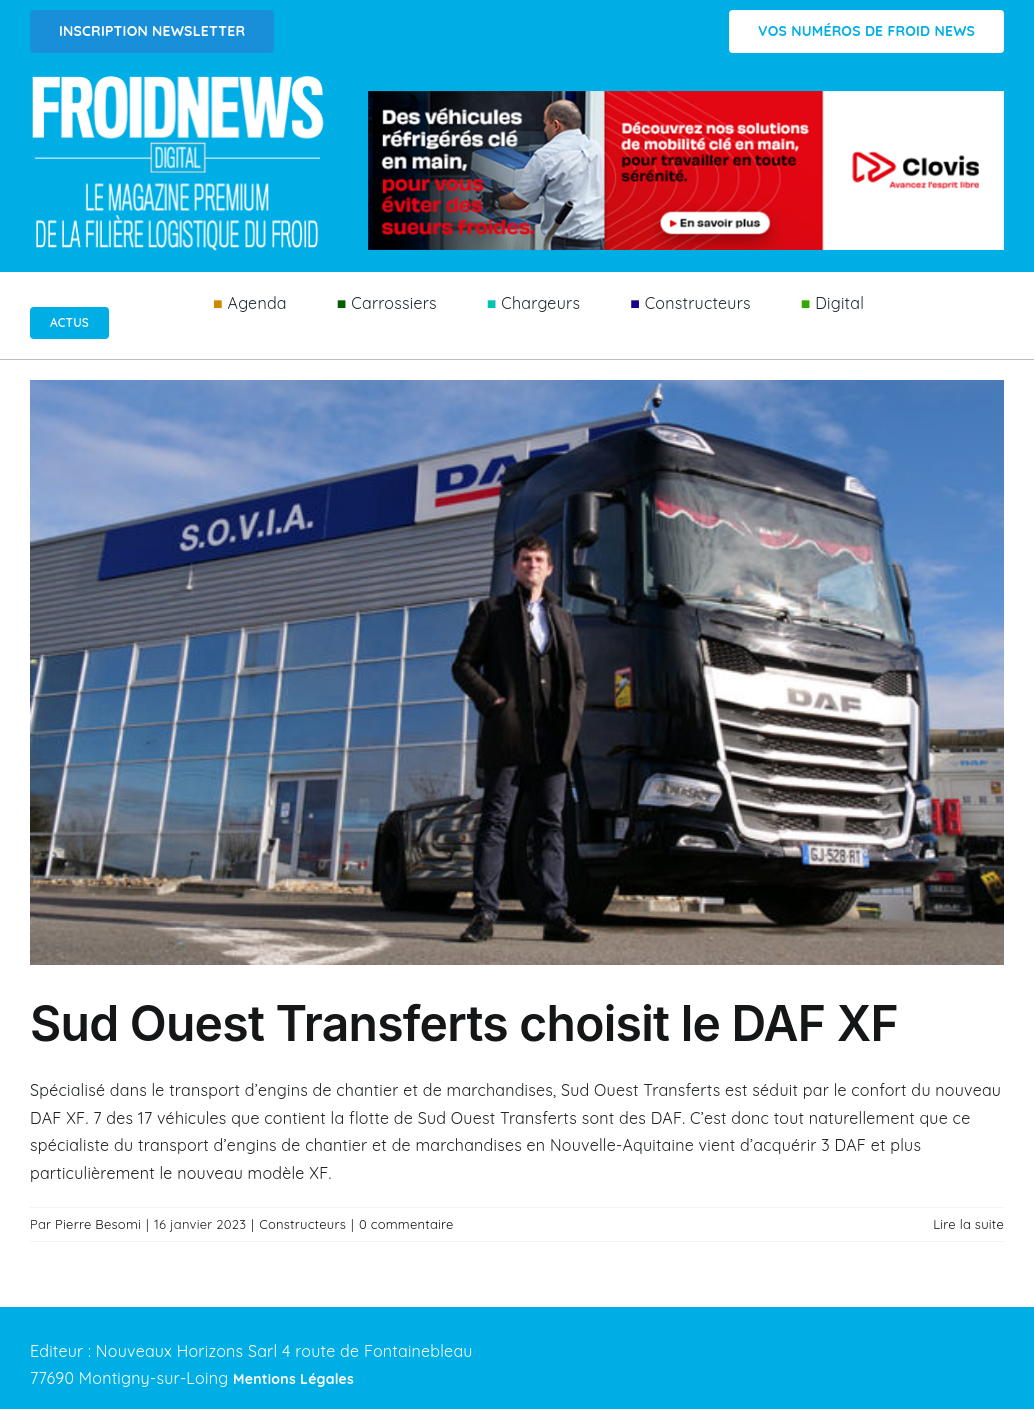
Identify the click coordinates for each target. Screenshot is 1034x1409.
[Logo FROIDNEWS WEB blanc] (179, 81)
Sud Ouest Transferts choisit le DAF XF (464, 1023)
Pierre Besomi (98, 1224)
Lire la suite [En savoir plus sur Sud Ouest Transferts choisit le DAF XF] (968, 1224)
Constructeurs (302, 1224)
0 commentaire (406, 1224)
